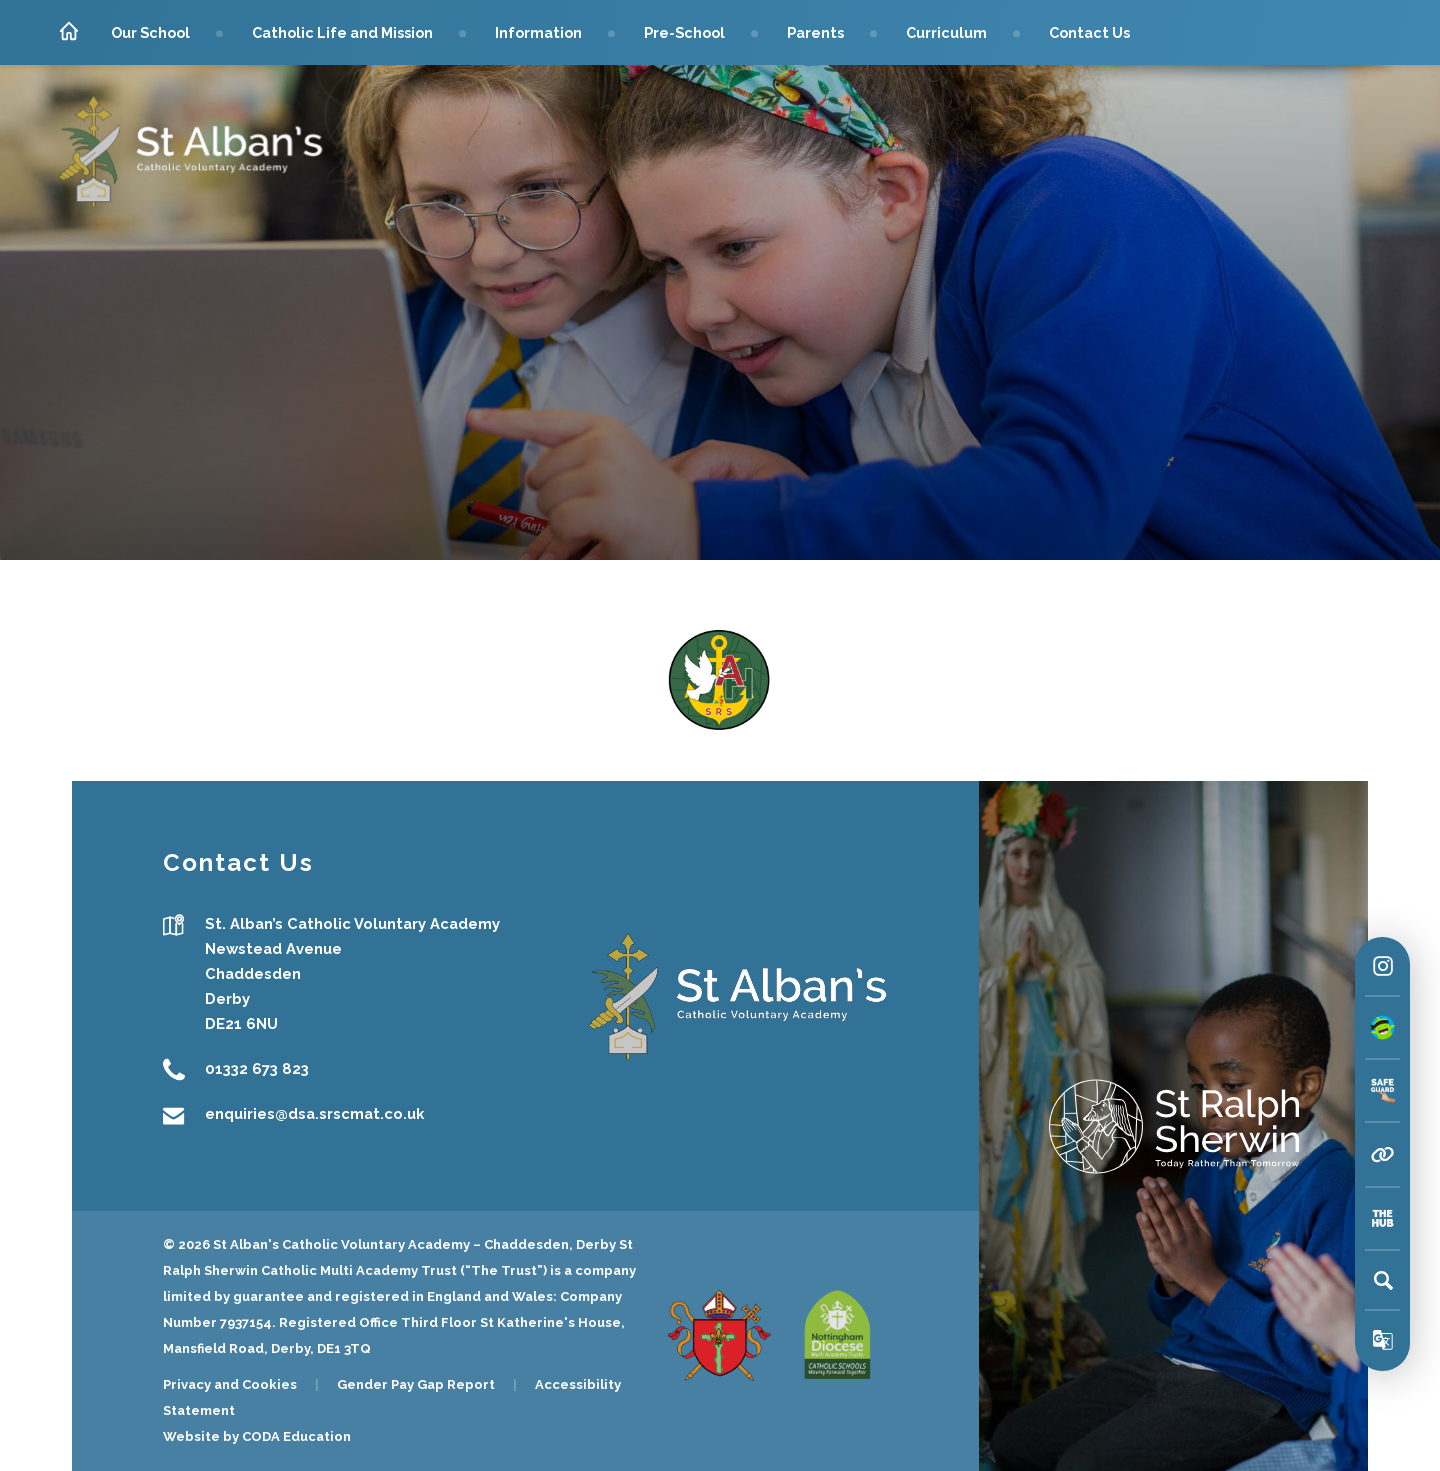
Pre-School (684, 32)
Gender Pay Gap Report (416, 1384)
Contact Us (1089, 32)
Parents (815, 32)
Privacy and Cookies (230, 1384)
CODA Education (296, 1436)
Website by (202, 1436)
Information (538, 32)
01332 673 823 (257, 1069)
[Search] (1383, 1280)
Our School (150, 32)
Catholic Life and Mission (342, 32)
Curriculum (946, 32)
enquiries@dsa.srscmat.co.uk (314, 1114)
